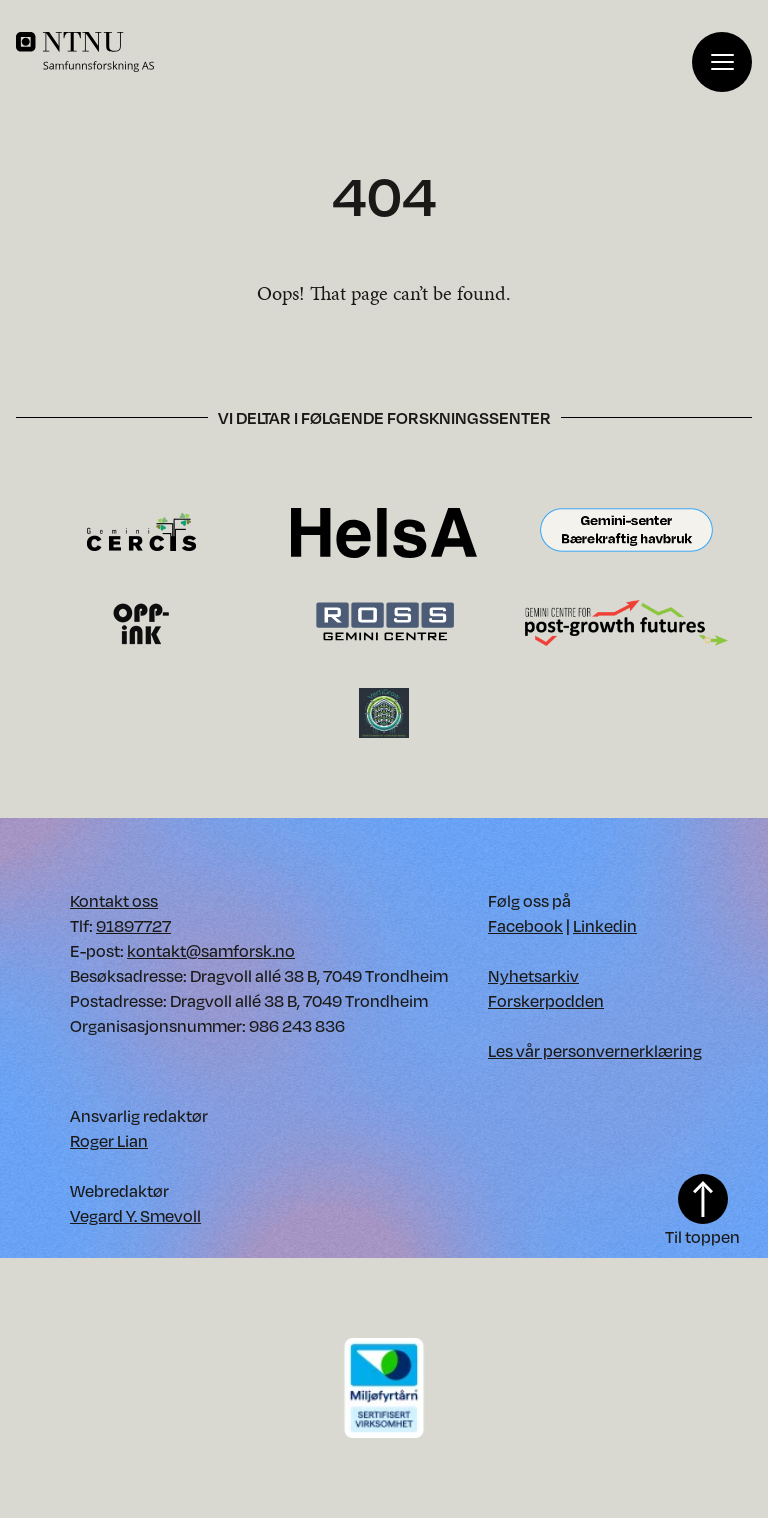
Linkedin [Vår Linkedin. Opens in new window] (605, 925)
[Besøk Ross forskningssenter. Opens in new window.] (384, 621)
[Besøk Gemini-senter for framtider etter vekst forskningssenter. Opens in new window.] (626, 621)
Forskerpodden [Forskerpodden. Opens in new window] (546, 1000)
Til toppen (702, 1211)
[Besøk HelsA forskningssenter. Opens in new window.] (384, 531)
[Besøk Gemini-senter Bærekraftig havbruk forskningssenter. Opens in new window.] (626, 531)
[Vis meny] (722, 62)
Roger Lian (109, 1140)
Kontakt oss (114, 900)
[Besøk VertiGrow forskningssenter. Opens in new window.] (384, 711)
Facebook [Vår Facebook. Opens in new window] (525, 925)
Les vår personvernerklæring (595, 1050)
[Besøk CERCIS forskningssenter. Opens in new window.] (141, 531)
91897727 (133, 925)
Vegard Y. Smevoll (135, 1215)
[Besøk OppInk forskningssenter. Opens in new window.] (141, 621)
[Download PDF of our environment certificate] (384, 1386)
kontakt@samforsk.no (211, 950)
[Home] (354, 52)
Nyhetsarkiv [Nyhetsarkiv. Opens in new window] (533, 975)
